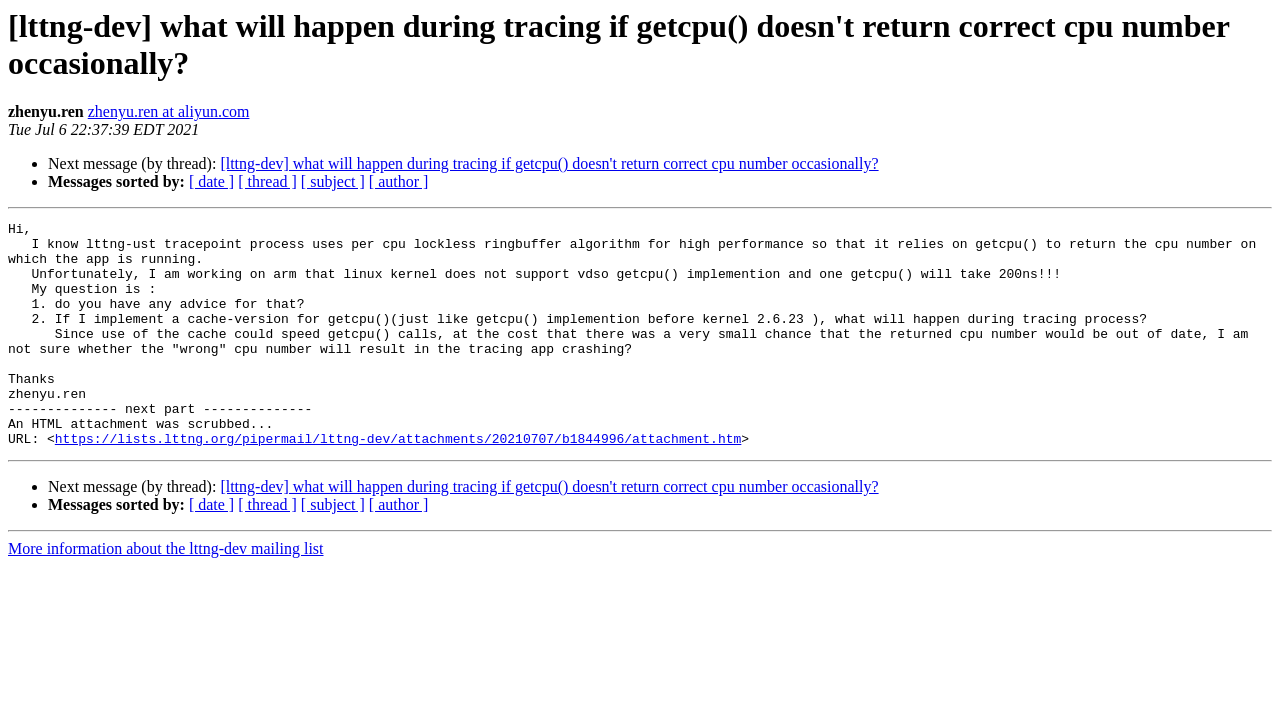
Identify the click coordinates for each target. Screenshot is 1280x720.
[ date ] (211, 181)
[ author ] (399, 181)
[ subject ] (333, 181)
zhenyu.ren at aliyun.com (169, 111)
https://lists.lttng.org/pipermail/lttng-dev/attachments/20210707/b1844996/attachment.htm (398, 483)
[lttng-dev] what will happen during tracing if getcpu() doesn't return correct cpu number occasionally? (549, 163)
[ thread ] (267, 181)
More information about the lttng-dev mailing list (166, 593)
